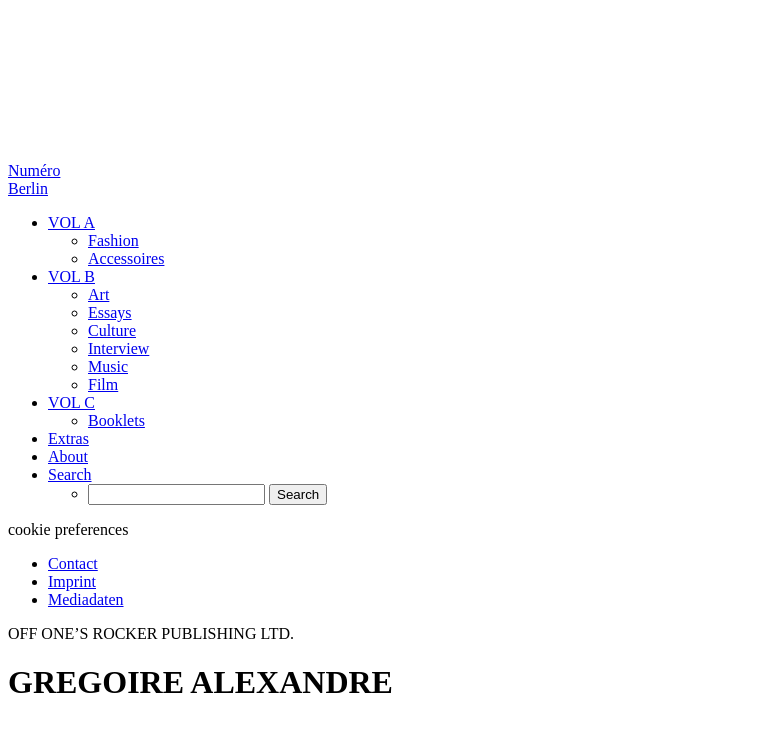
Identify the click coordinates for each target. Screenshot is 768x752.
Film (103, 384)
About (68, 456)
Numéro (34, 179)
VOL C (71, 402)
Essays (110, 312)
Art (98, 294)
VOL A (71, 222)
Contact (73, 563)
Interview (118, 348)
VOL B (71, 276)
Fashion (113, 240)
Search (70, 474)
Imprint (72, 581)
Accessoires (126, 258)
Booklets (116, 420)
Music (108, 366)
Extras (68, 438)
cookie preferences (68, 529)
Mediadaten (86, 599)
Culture (112, 330)
